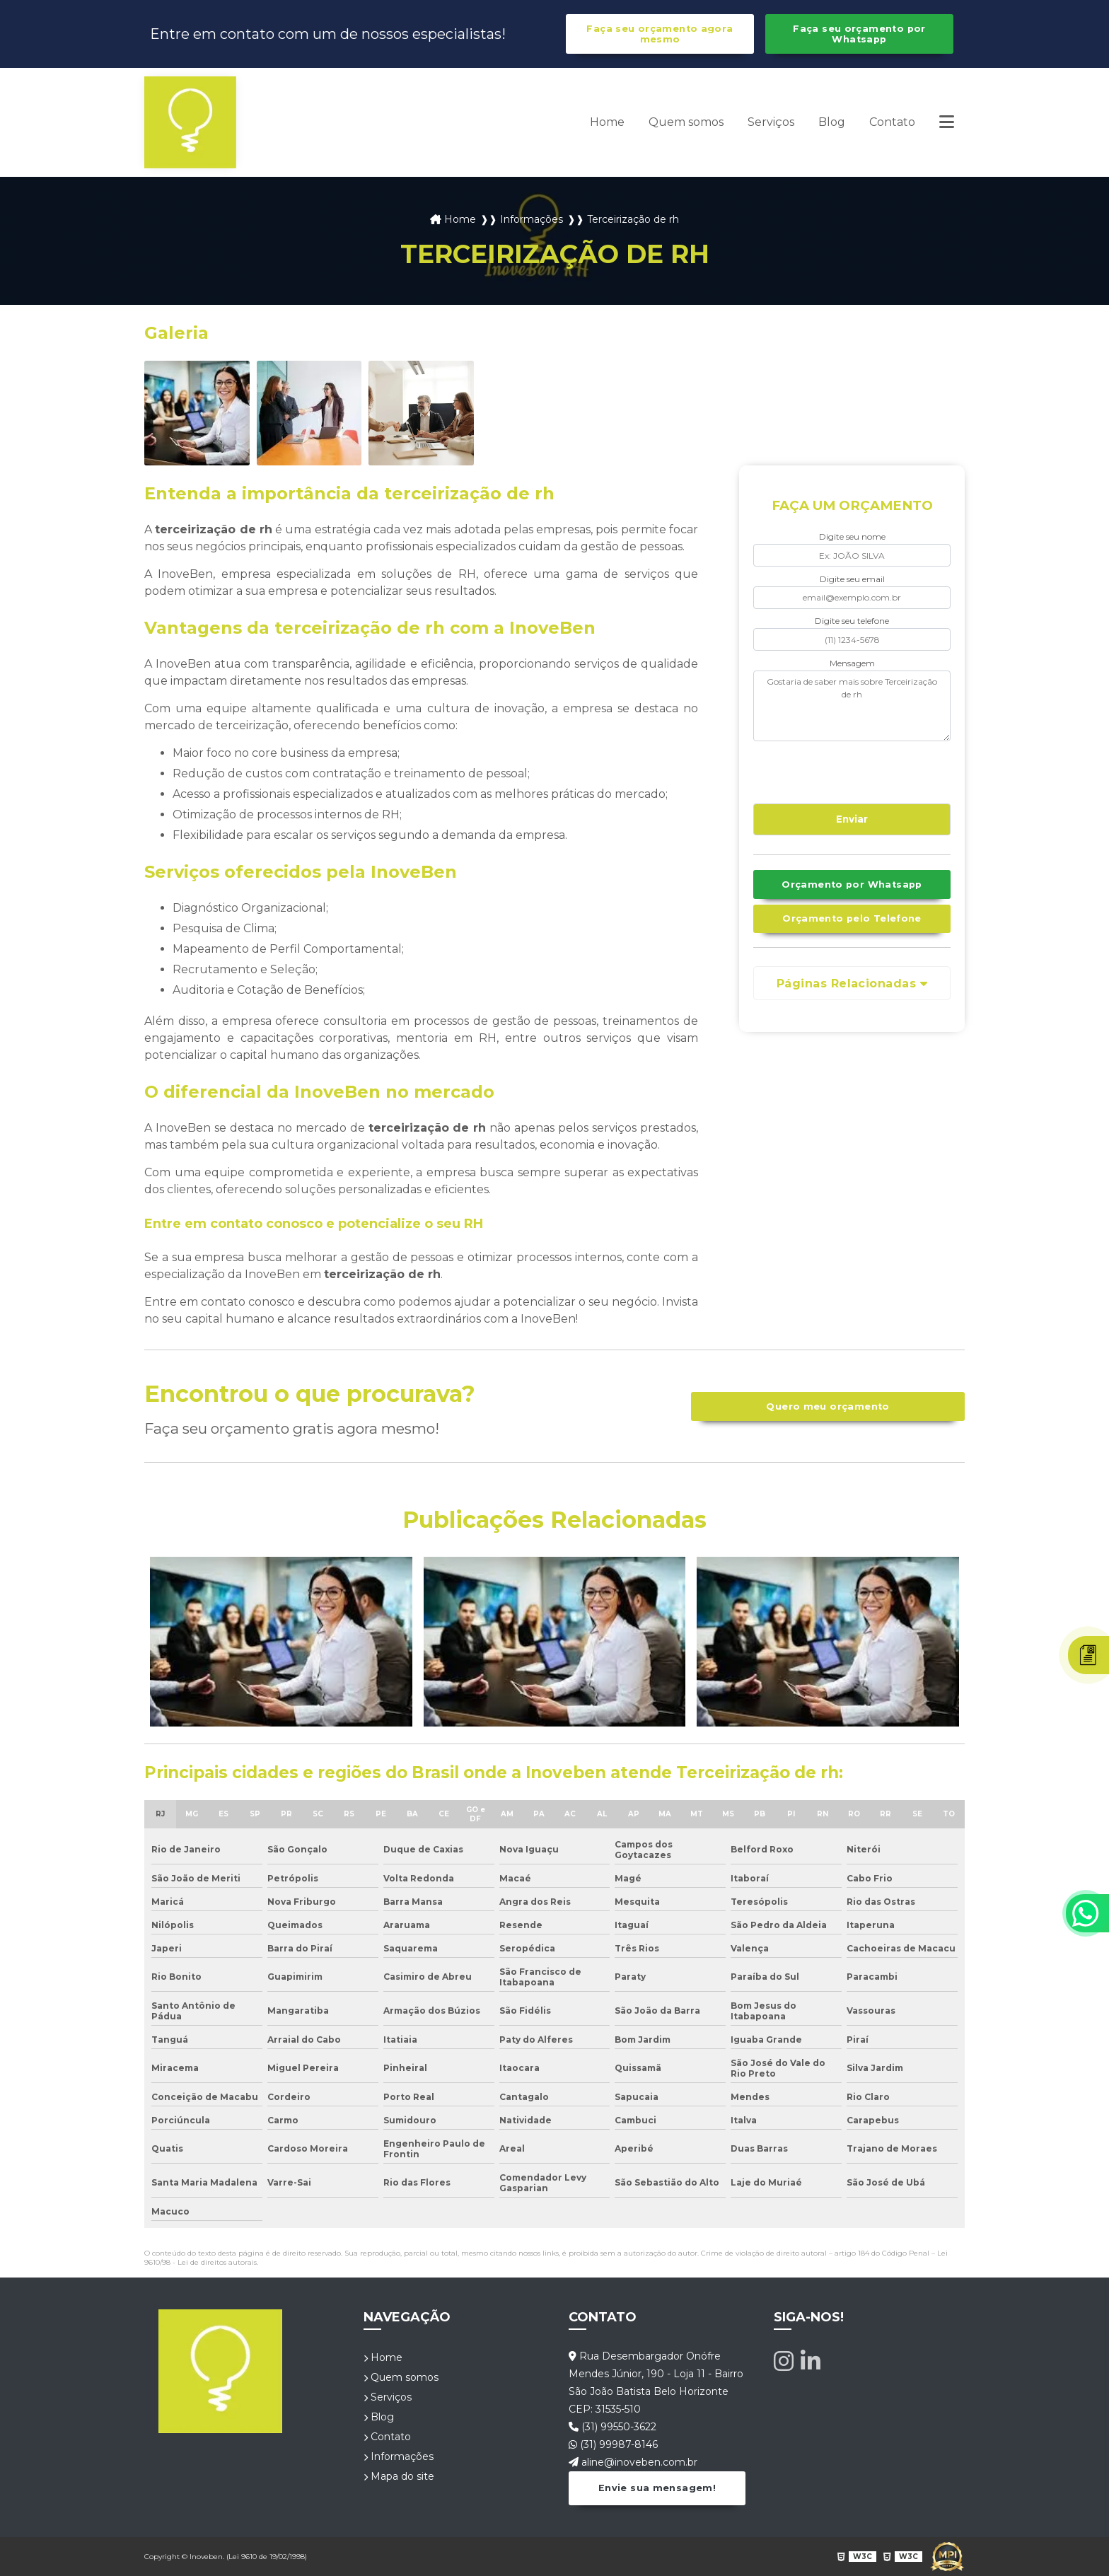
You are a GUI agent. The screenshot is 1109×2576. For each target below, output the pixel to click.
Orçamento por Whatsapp (852, 884)
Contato (892, 122)
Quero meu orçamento (827, 1406)
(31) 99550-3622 (612, 2426)
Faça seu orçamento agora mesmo (659, 34)
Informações (399, 2456)
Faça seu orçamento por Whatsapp (859, 34)
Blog (831, 122)
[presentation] (839, 770)
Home (607, 122)
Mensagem (852, 663)
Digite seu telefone (852, 620)
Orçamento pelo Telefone (852, 918)
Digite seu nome (852, 536)
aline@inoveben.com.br (633, 2462)
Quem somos (686, 122)
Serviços (771, 122)
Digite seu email (852, 579)
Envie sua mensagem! (657, 2488)
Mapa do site (399, 2476)
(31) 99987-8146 (613, 2444)
